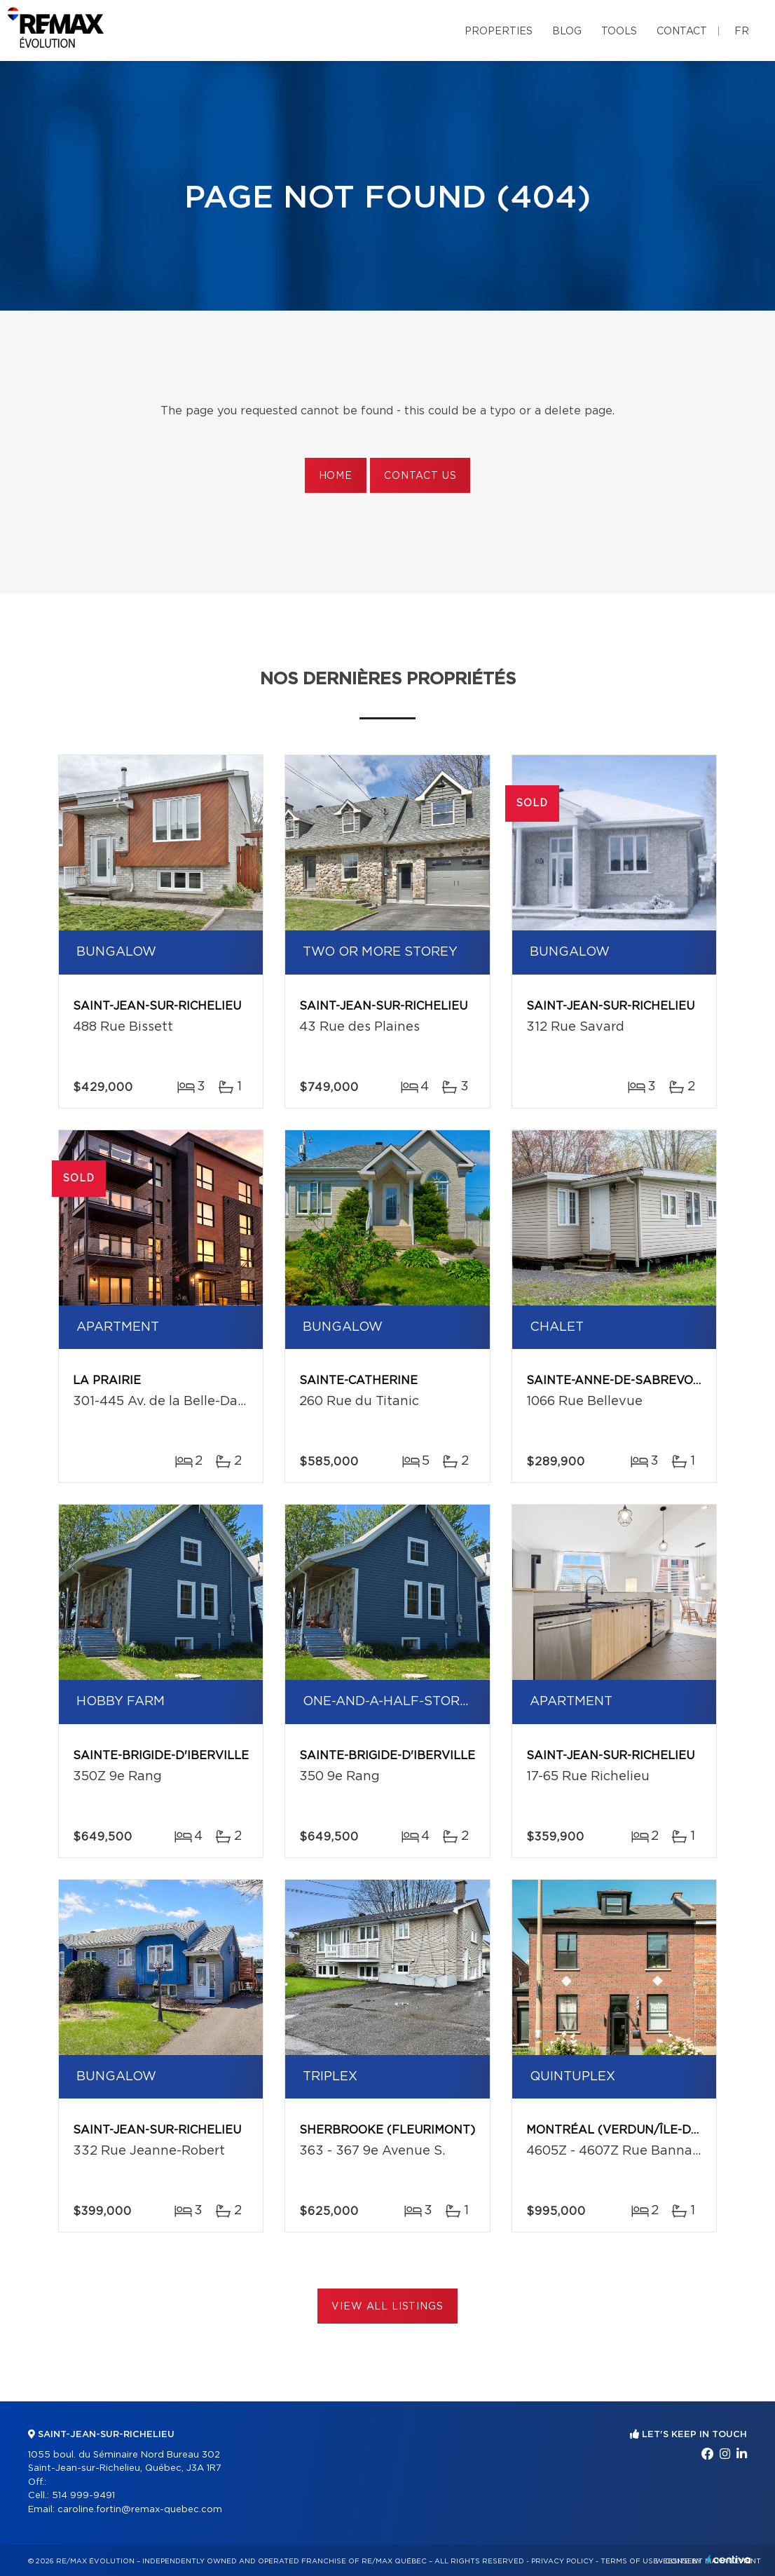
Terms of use (629, 2561)
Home (335, 476)
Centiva (728, 2559)
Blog (567, 31)
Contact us (420, 476)
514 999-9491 (83, 2495)
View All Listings (387, 2307)
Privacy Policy (562, 2561)
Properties (499, 31)
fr (741, 31)
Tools (619, 31)
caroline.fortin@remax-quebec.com (139, 2509)
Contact (682, 31)
